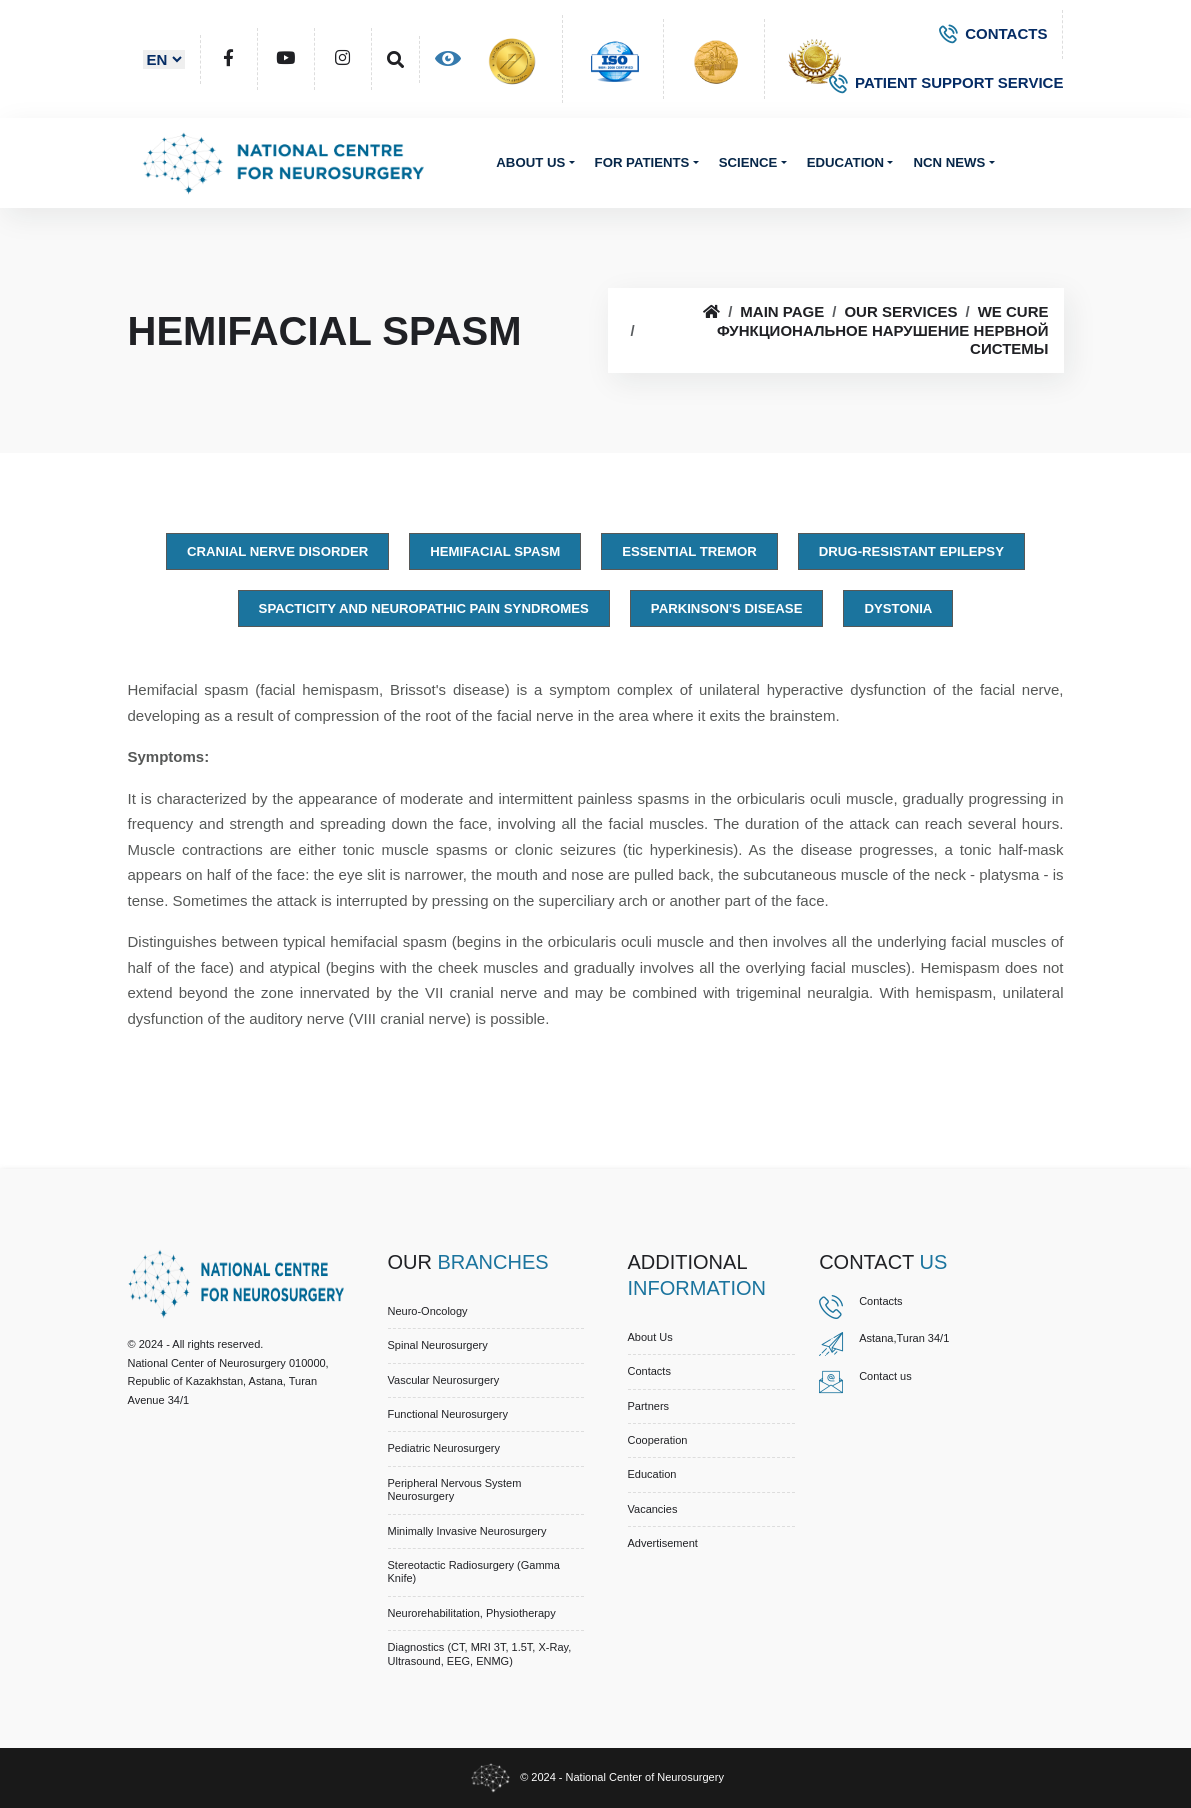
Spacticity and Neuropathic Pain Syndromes (424, 608)
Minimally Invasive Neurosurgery (467, 1531)
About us (530, 162)
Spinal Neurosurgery (438, 1345)
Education (845, 162)
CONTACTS (993, 33)
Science (748, 162)
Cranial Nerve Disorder (277, 551)
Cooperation (658, 1440)
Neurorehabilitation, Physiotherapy (472, 1613)
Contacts (649, 1371)
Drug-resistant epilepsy (911, 551)
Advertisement (663, 1543)
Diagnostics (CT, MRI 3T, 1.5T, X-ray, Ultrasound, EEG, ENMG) (480, 1653)
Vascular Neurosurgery (444, 1380)
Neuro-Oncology (428, 1311)
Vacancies (653, 1509)
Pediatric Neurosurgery (444, 1448)
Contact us (885, 1376)
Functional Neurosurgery (448, 1414)
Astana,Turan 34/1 (904, 1338)
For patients (642, 162)
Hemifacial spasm (495, 551)
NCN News (949, 162)
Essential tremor (689, 551)
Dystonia (898, 608)
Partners (649, 1406)
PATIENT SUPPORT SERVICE (946, 82)
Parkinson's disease (727, 608)
